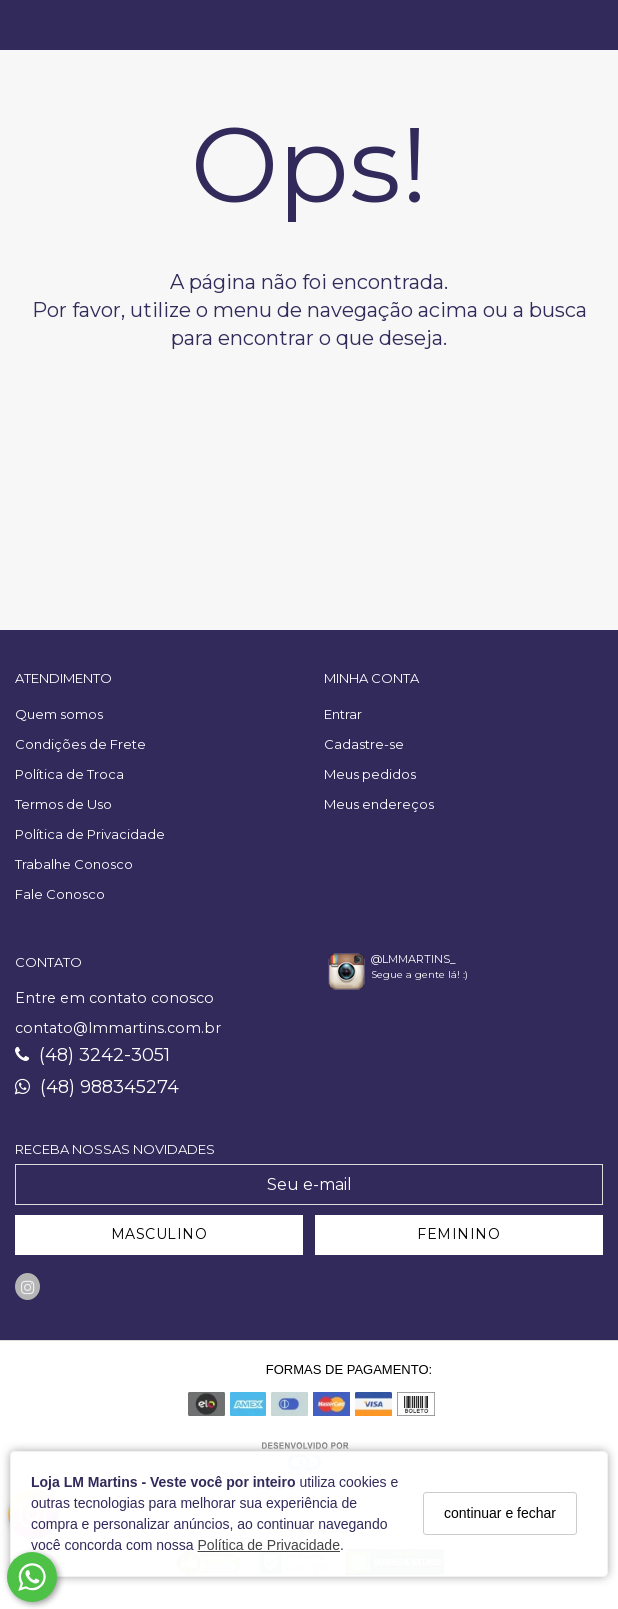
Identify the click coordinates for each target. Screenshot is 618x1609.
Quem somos (59, 714)
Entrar (343, 714)
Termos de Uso (63, 804)
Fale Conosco (60, 894)
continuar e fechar (500, 1513)
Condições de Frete (80, 744)
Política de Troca (69, 774)
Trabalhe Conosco (74, 864)
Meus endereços (379, 804)
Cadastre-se (364, 744)
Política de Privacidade (269, 1545)
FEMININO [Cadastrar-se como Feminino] (458, 1234)
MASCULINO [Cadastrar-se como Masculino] (159, 1234)
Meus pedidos (370, 774)
